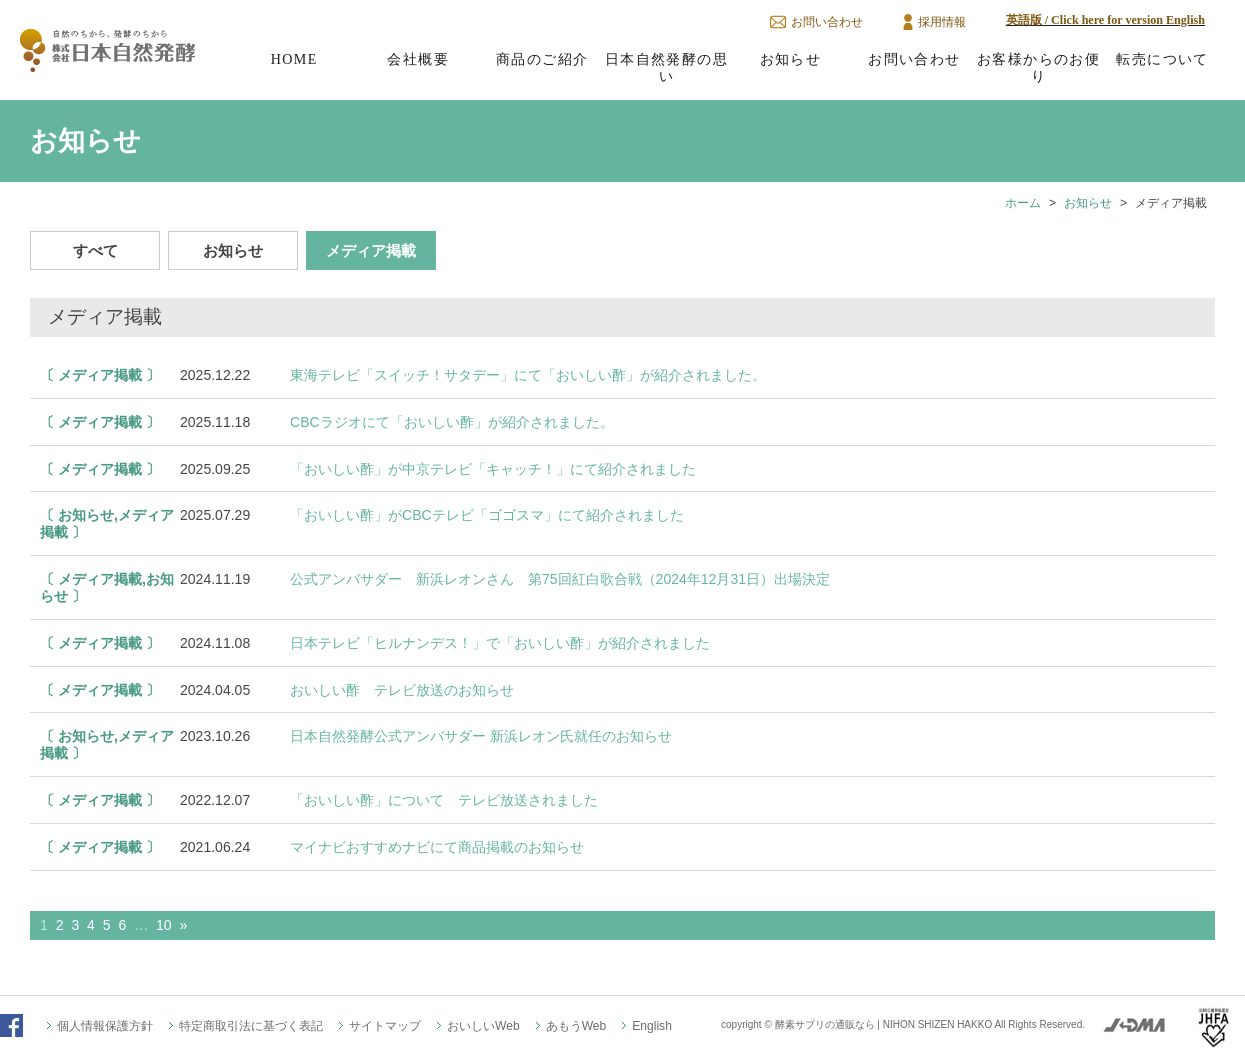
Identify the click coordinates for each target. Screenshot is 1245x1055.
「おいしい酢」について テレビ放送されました (444, 800)
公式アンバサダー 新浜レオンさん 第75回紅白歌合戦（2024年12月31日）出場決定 (560, 579)
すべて (95, 250)
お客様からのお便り (1038, 67)
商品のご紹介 (542, 59)
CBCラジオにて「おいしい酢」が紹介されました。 (452, 422)
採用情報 (942, 22)
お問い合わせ (827, 22)
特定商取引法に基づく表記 (251, 1026)
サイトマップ (385, 1026)
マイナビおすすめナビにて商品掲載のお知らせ (437, 847)
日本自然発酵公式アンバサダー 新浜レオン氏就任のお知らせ (481, 736)
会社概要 (418, 59)
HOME (294, 59)
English (652, 1026)
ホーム (1023, 203)
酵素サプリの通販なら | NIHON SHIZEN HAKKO (884, 1024)
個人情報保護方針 (105, 1026)
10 (164, 925)
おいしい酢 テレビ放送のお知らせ (402, 690)
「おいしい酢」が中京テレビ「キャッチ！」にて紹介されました (493, 469)
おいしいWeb (483, 1026)
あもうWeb (576, 1026)
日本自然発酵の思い (666, 67)
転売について (1162, 59)
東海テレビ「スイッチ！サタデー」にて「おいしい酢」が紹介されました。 (528, 375)
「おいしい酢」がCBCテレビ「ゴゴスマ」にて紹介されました (487, 515)
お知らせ (791, 59)
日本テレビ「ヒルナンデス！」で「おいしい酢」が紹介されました (500, 643)
